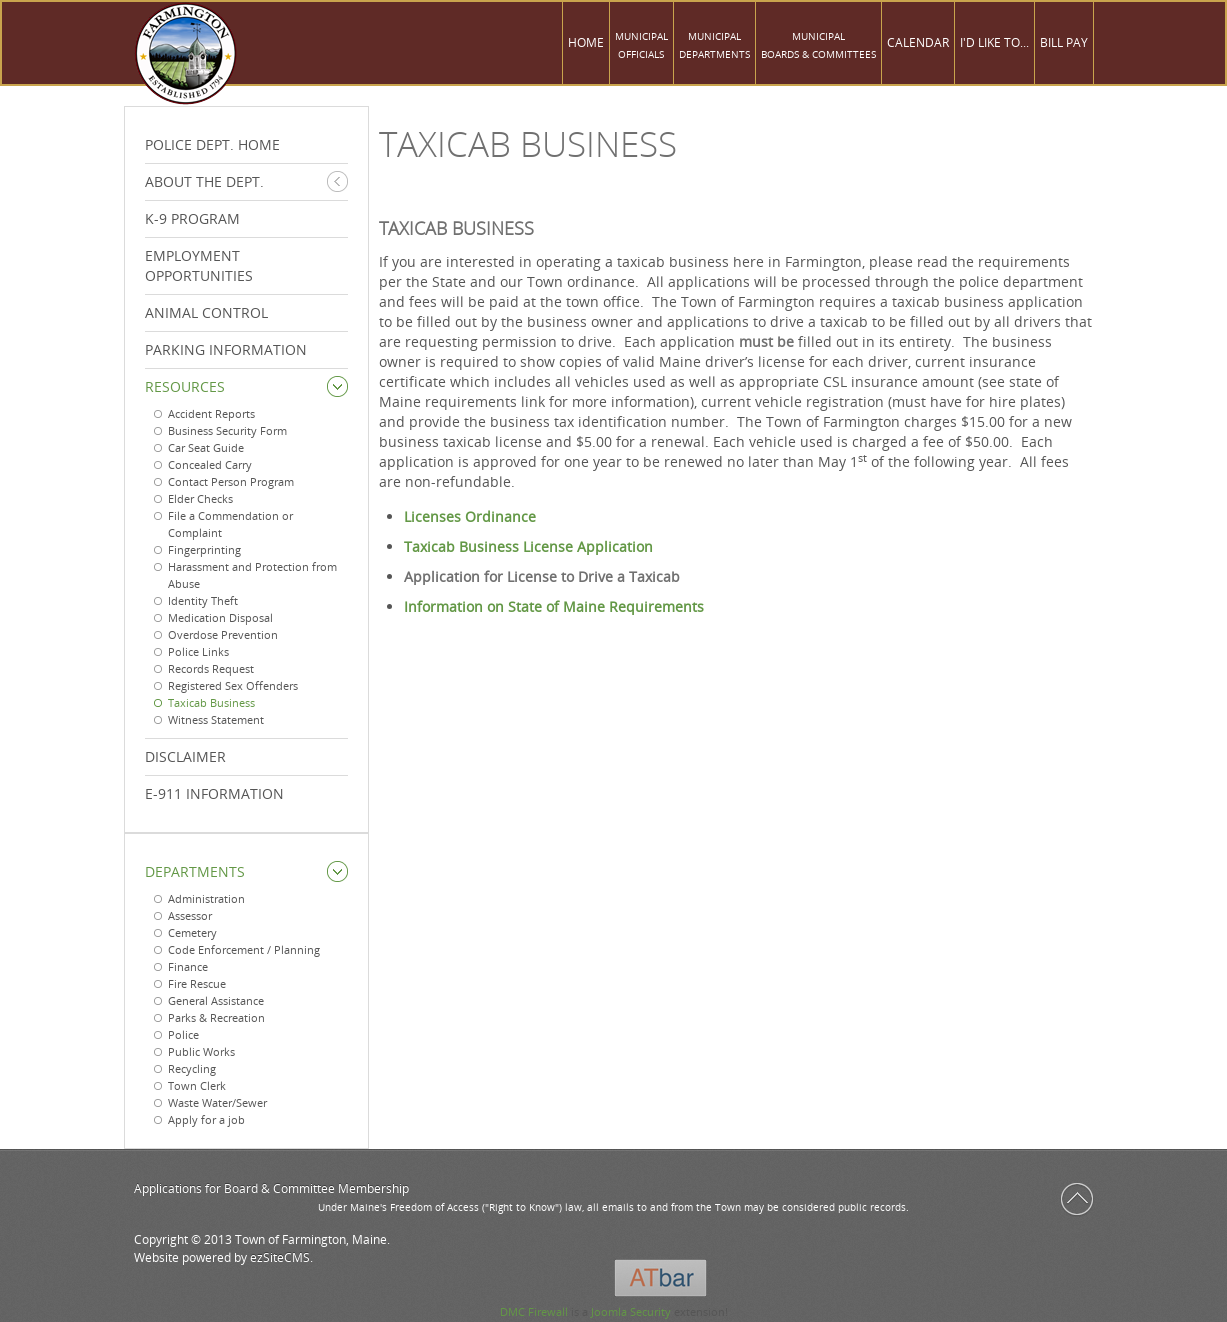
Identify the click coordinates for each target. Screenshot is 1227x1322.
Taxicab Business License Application (528, 546)
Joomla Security (631, 1311)
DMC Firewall (534, 1311)
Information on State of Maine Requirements (554, 606)
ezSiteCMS (280, 1257)
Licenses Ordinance (470, 516)
